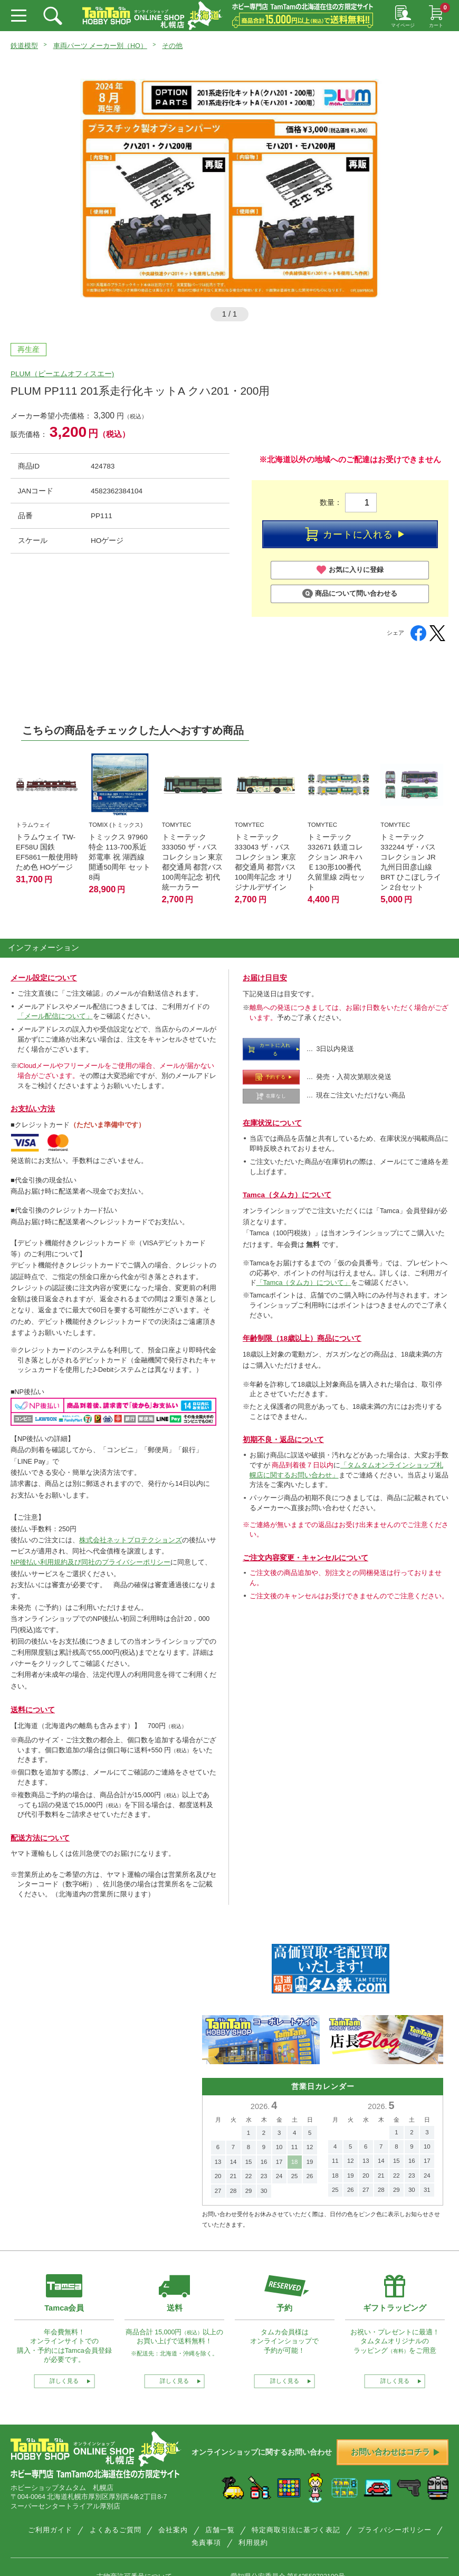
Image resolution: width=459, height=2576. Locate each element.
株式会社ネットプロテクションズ (130, 1540)
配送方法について (40, 1838)
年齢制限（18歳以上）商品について (302, 1338)
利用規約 (253, 2542)
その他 (172, 46)
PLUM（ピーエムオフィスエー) (62, 374)
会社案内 (173, 2530)
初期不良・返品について (283, 1440)
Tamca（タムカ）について (287, 1195)
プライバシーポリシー (395, 2530)
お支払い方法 (33, 1109)
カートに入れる (354, 534)
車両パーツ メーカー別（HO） (100, 46)
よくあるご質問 (115, 2530)
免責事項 (206, 2542)
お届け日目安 (265, 978)
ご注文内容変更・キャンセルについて (305, 1558)
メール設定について (44, 978)
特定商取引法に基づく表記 (296, 2530)
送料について (33, 1710)
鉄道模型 (24, 46)
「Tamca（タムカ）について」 (303, 1282)
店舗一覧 (220, 2530)
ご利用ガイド (50, 2530)
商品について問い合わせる (349, 593)
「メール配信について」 (55, 1016)
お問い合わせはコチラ (395, 2452)
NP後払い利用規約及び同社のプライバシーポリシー (90, 1562)
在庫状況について (272, 1123)
